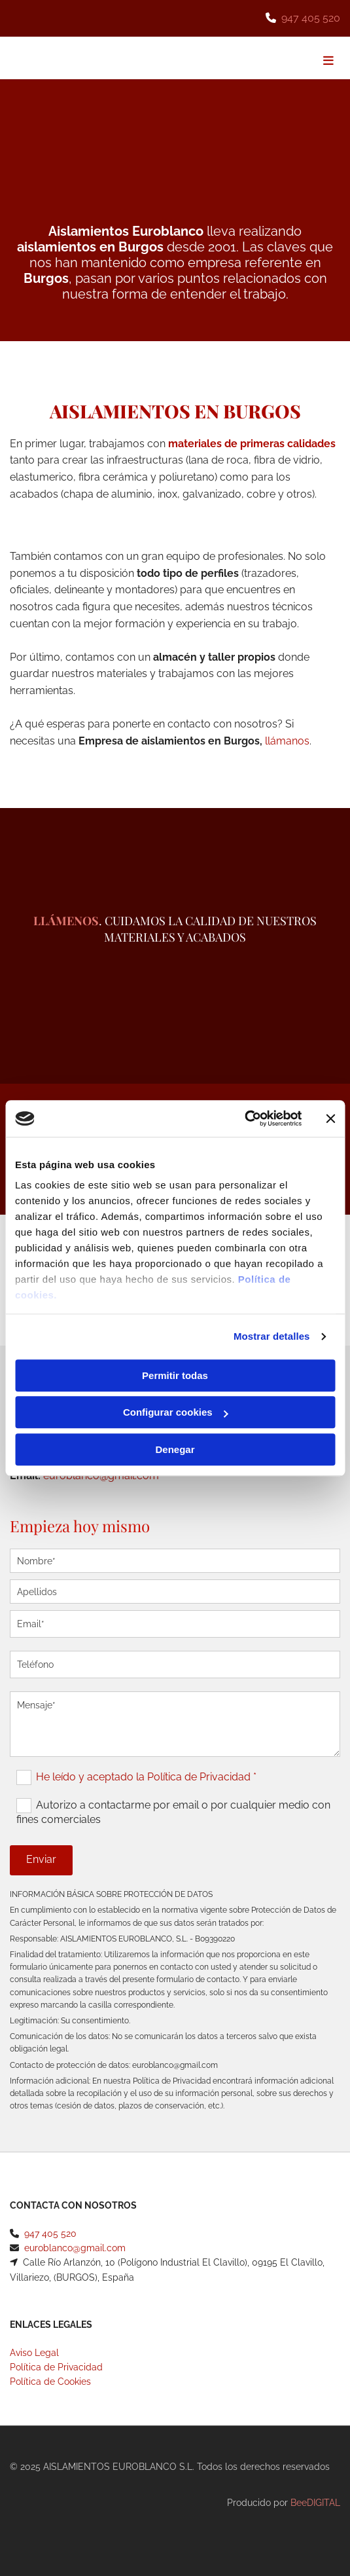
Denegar (174, 1449)
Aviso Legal (34, 2352)
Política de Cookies (50, 2381)
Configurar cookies (175, 1412)
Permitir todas (175, 1375)
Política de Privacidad (56, 2367)
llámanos (287, 741)
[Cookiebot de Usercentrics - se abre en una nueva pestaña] (244, 1118)
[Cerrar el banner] (330, 1118)
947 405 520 (310, 18)
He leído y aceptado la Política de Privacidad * (146, 1777)
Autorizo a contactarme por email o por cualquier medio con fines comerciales (173, 1812)
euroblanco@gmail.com (75, 2248)
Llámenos (66, 921)
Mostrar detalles (272, 1336)
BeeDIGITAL (315, 2502)
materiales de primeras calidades (252, 443)
